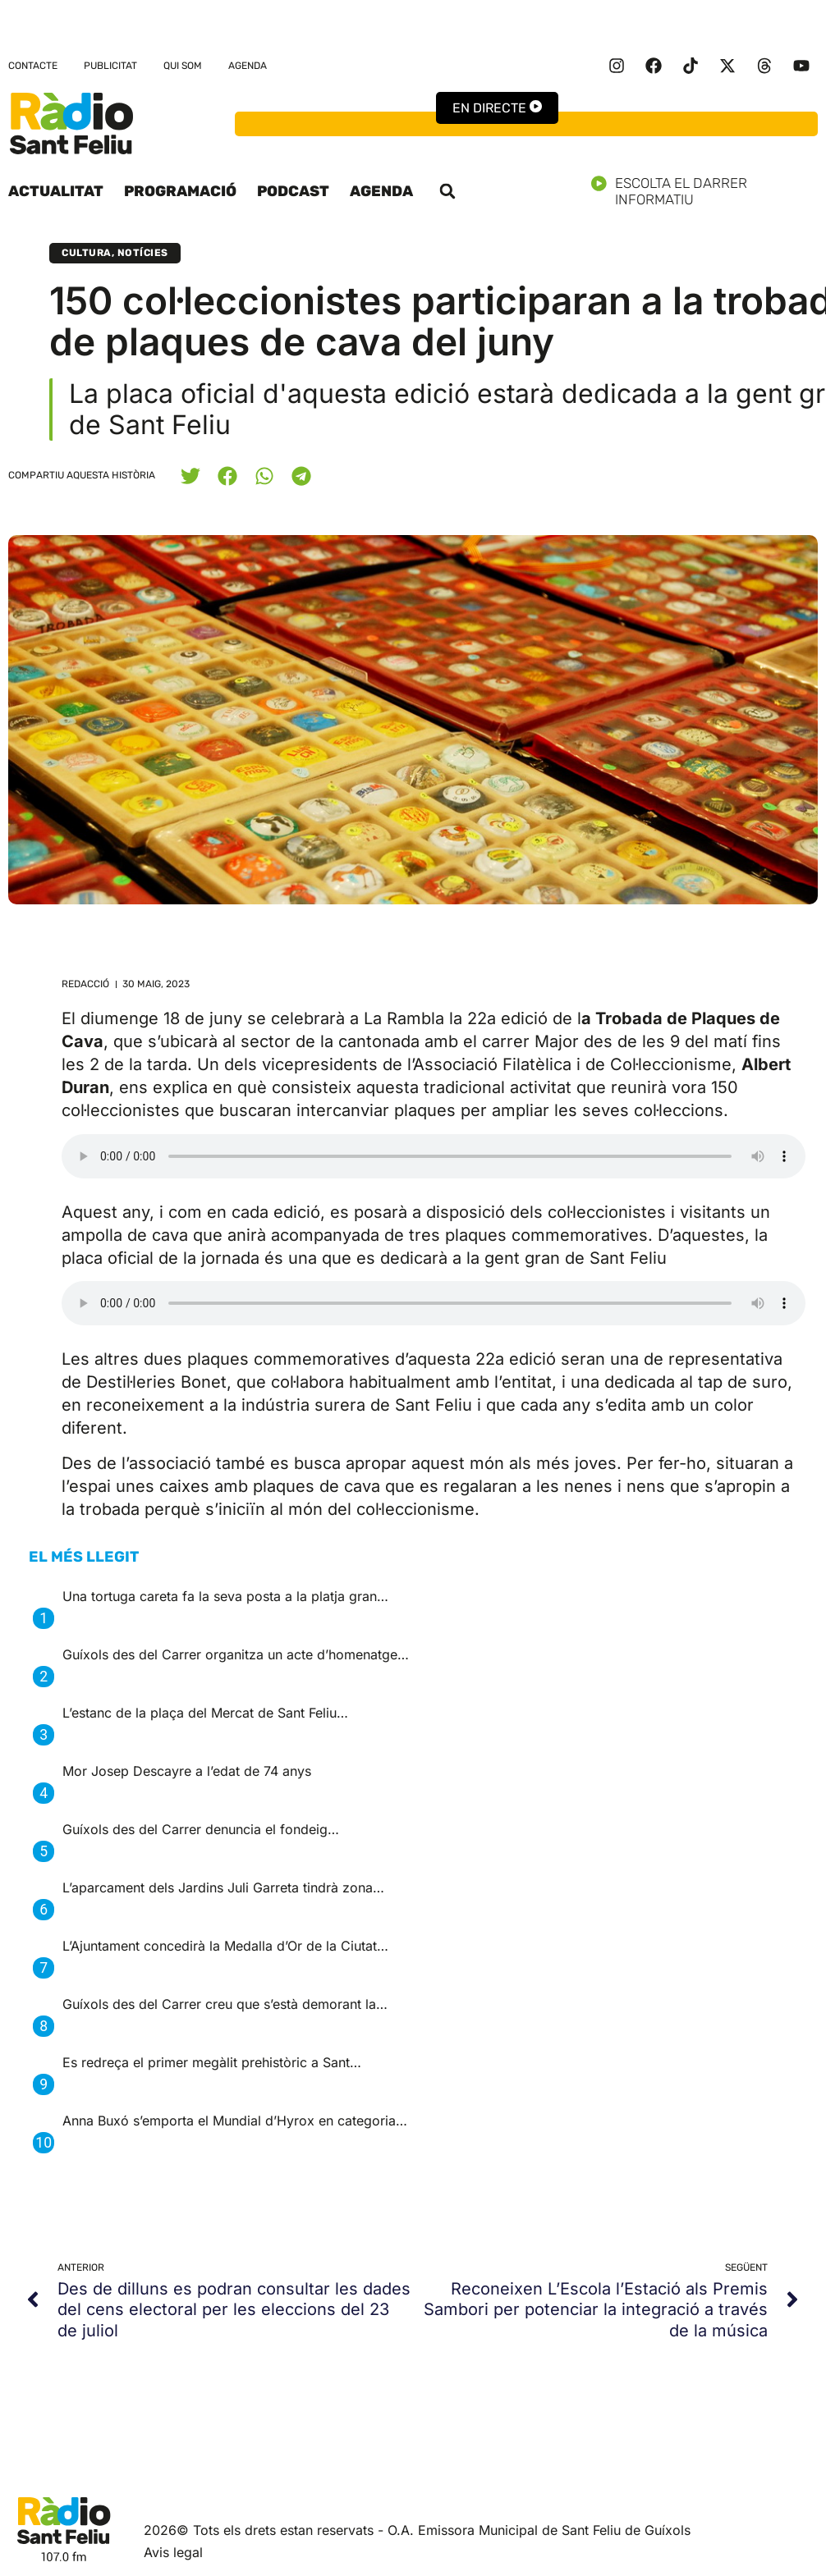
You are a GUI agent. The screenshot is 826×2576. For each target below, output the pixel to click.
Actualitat (55, 191)
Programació (180, 191)
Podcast (293, 191)
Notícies (142, 253)
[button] (447, 191)
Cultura (87, 253)
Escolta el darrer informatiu (704, 191)
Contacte (32, 65)
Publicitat (110, 65)
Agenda (247, 65)
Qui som (182, 65)
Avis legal (173, 2552)
